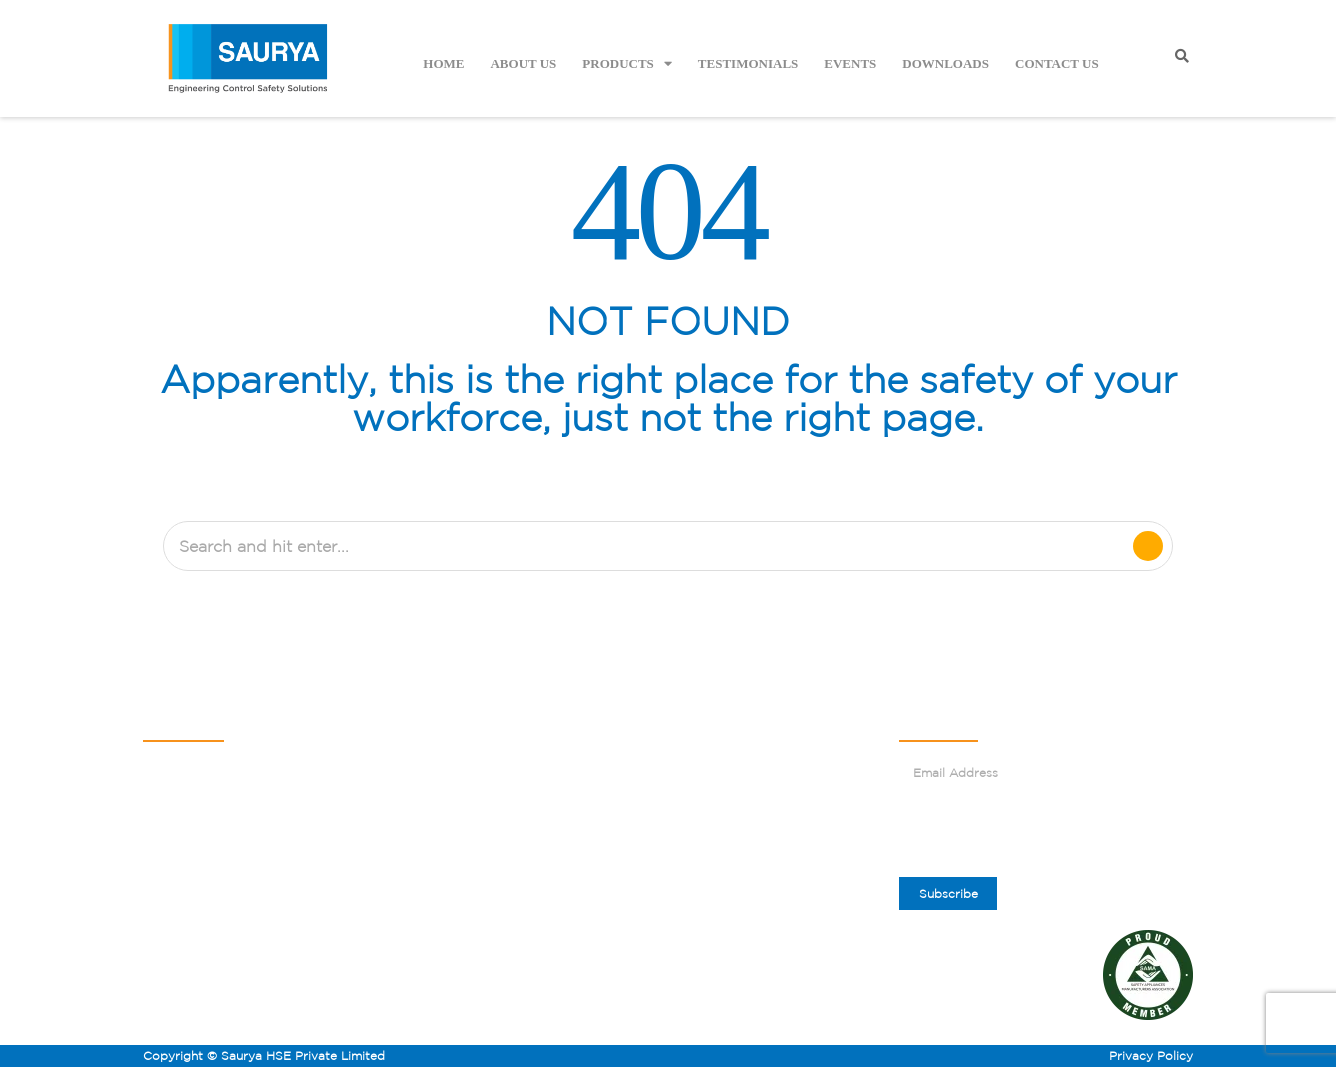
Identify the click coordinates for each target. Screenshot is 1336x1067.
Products (627, 63)
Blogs (698, 725)
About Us (523, 63)
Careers (705, 783)
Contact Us (1057, 63)
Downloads (945, 63)
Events (850, 63)
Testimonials (748, 63)
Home (443, 63)
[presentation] (1051, 833)
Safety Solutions (501, 783)
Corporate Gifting (737, 812)
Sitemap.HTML (496, 928)
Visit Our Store (727, 841)
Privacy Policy (1151, 1055)
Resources (482, 899)
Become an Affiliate (512, 841)
